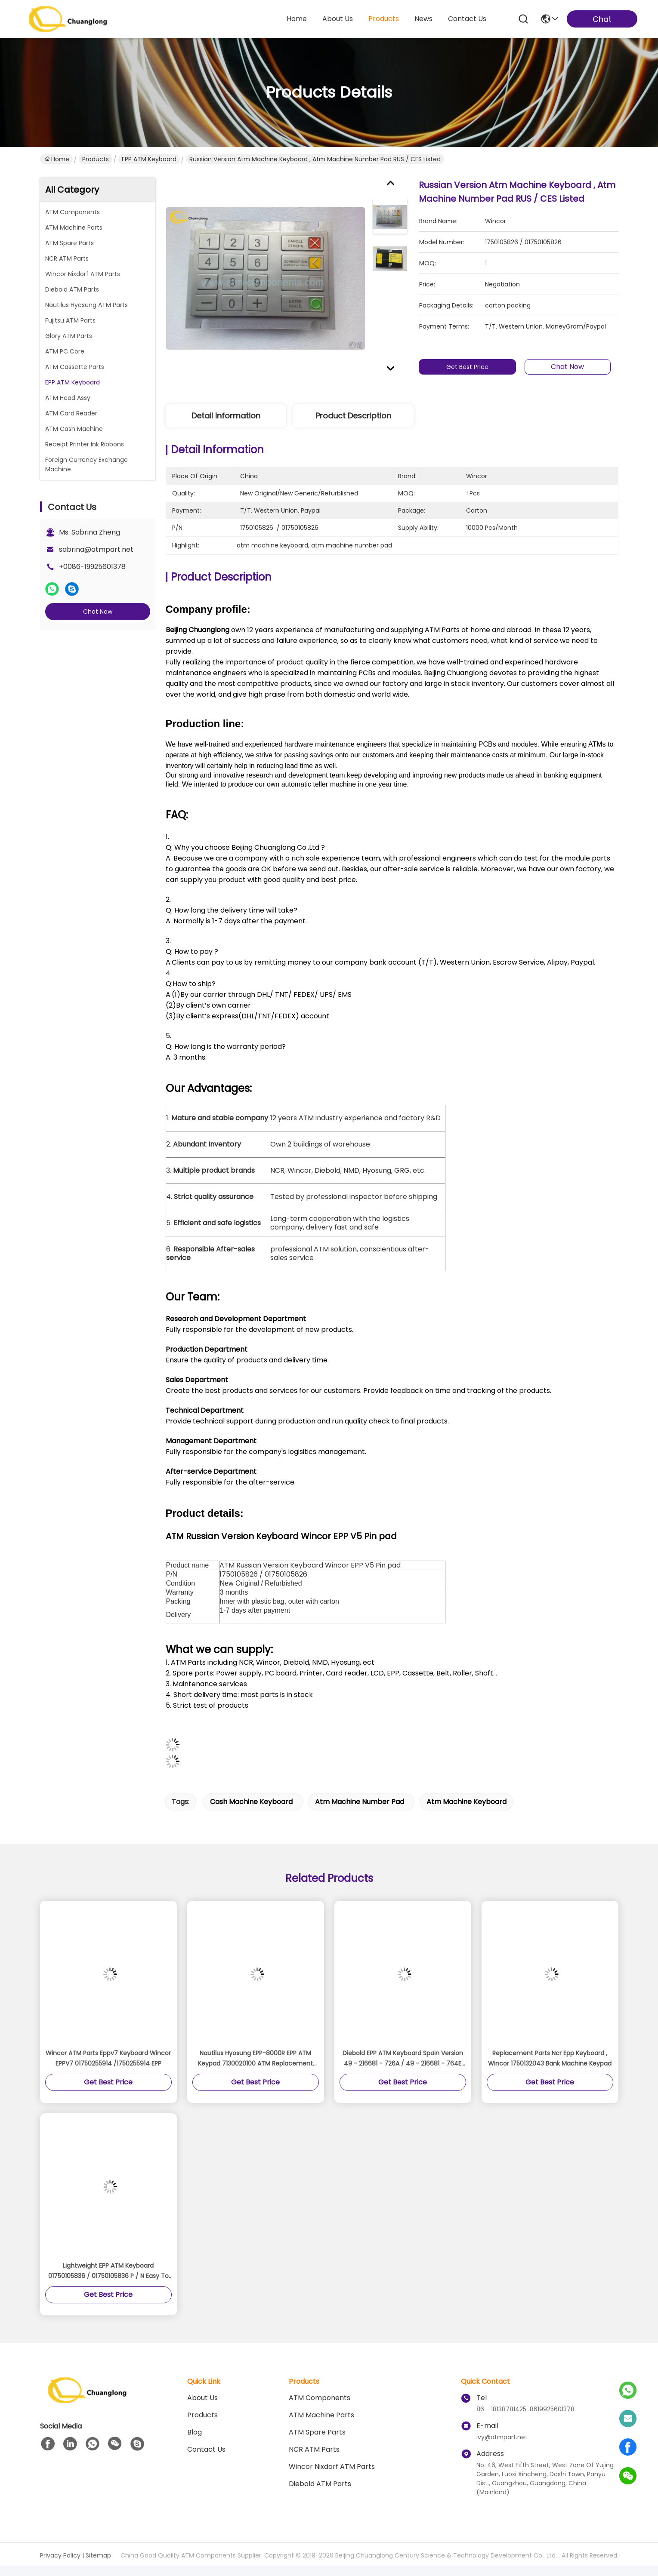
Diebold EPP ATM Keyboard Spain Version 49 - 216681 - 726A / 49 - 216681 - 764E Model (403, 2059)
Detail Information (226, 415)
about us (337, 19)
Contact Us (206, 2449)
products (383, 19)
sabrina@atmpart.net (96, 549)
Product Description (353, 415)
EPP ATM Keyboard (149, 159)
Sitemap (98, 2555)
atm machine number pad (359, 1802)
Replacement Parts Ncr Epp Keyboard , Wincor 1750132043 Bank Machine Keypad (550, 2058)
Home (297, 19)
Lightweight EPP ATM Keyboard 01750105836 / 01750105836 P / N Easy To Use (108, 2271)
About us (202, 2398)
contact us (467, 19)
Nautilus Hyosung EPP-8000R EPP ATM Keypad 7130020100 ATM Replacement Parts (255, 2059)
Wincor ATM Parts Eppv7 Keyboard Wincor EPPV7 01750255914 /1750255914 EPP (108, 2058)
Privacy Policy (60, 2555)
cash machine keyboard (251, 1802)
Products (95, 159)
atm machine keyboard (466, 1802)
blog (194, 2432)
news (423, 19)
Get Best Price (472, 367)
